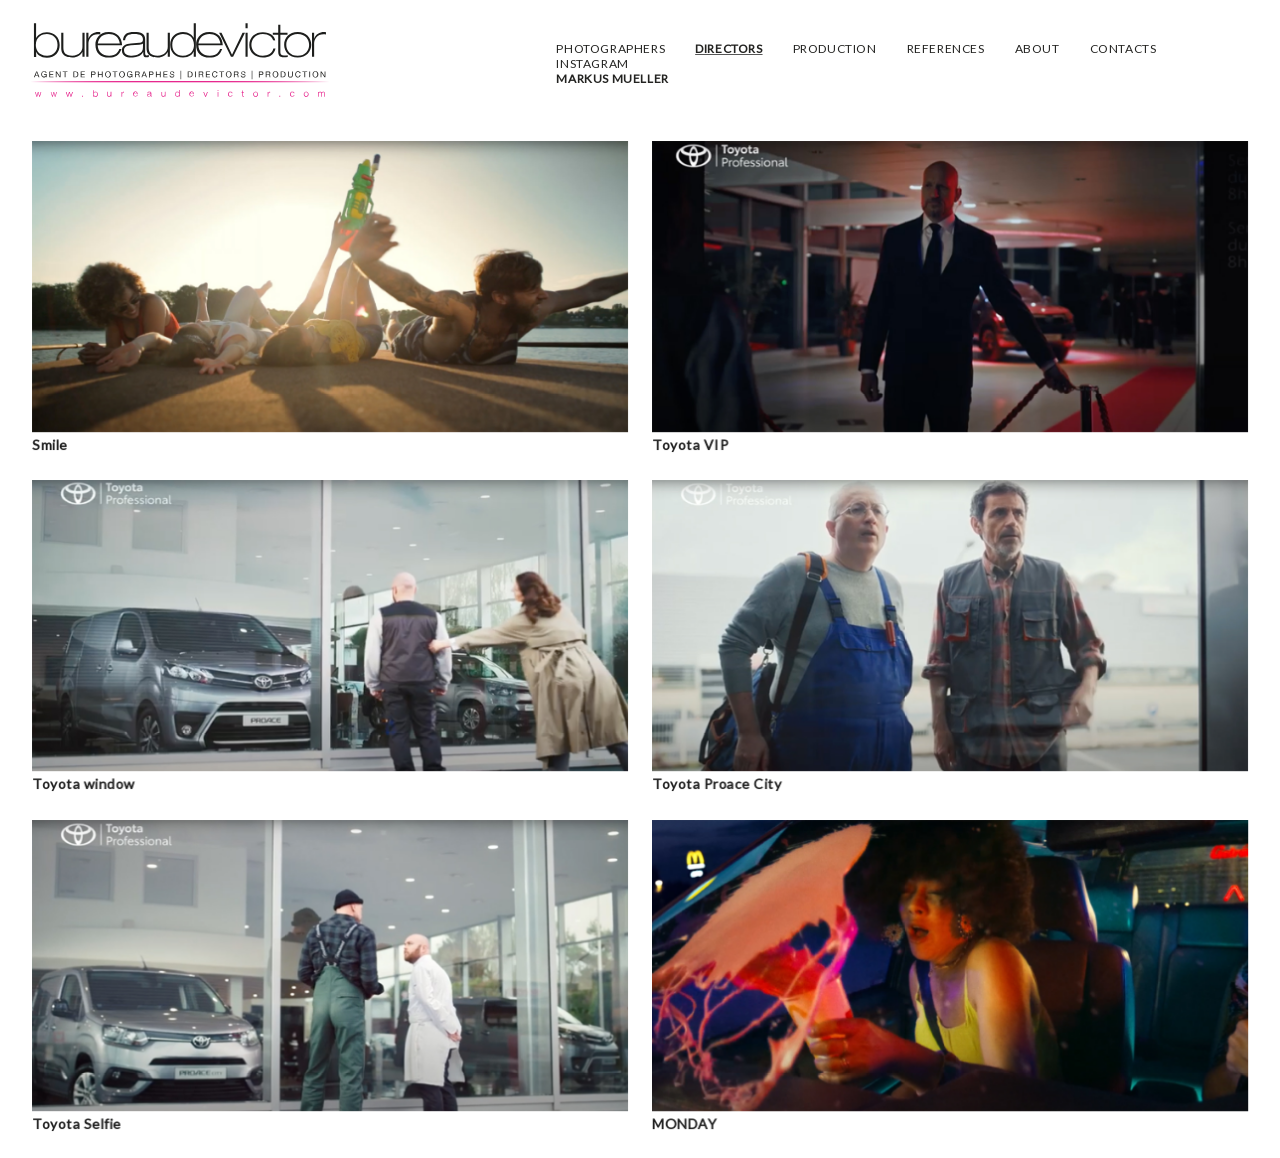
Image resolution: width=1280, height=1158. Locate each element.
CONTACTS (1123, 48)
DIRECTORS (728, 48)
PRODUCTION (835, 48)
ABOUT (1037, 48)
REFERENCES (946, 48)
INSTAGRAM (592, 63)
